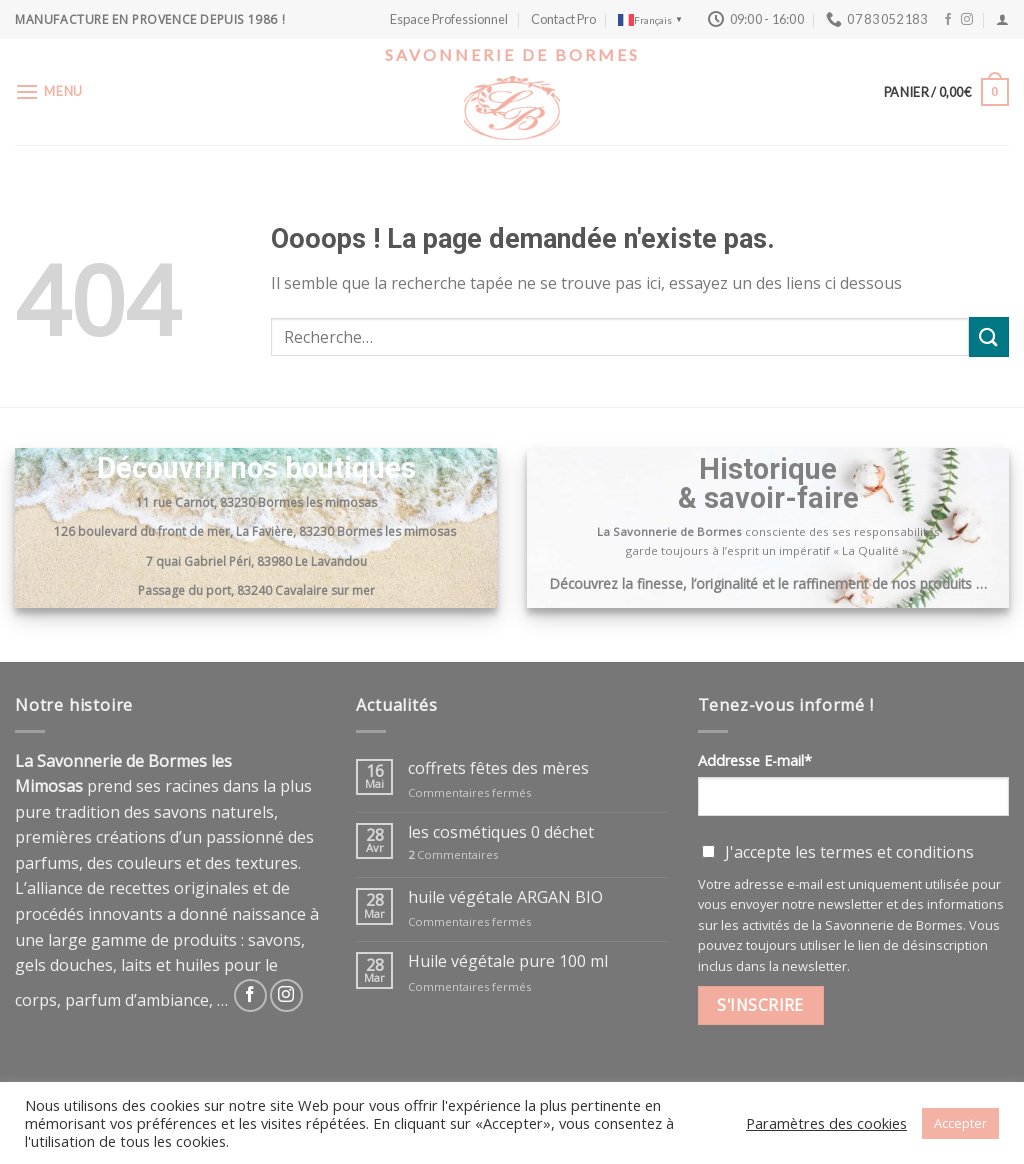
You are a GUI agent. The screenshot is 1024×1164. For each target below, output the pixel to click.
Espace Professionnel (449, 19)
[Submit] (989, 336)
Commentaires (453, 854)
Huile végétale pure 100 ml (508, 961)
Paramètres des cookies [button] (826, 1123)
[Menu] (49, 91)
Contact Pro (563, 19)
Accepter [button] (960, 1123)
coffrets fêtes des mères (498, 768)
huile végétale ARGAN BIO (505, 897)
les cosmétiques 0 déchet (501, 832)
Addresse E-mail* (755, 760)
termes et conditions (897, 852)
